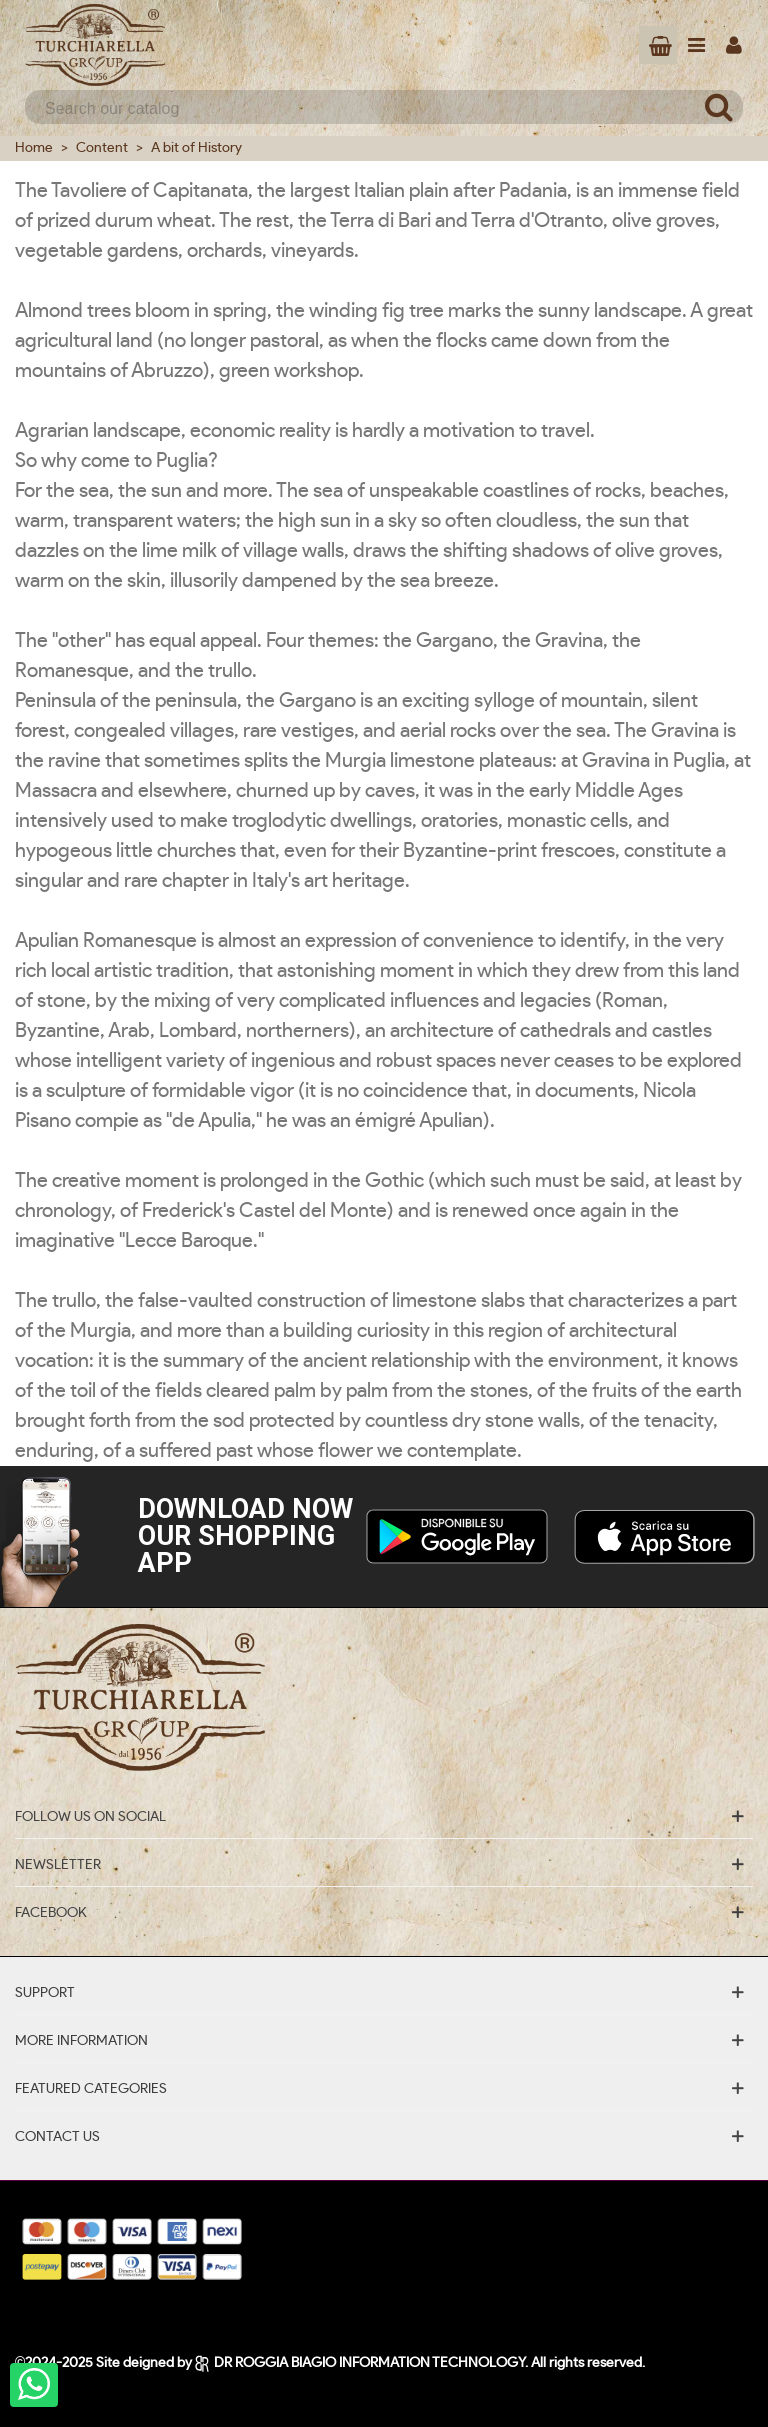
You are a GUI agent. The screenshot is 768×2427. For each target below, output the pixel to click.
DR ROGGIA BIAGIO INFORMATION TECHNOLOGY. (362, 2363)
